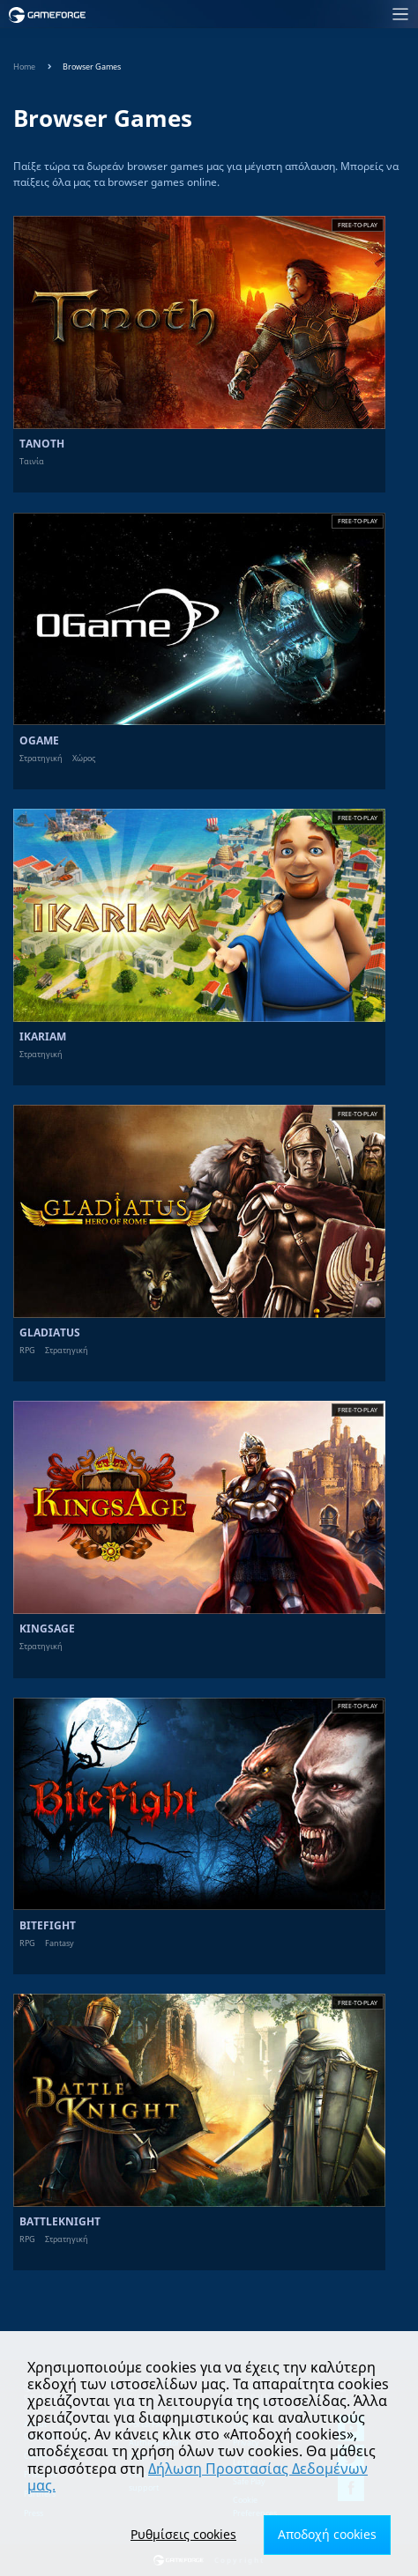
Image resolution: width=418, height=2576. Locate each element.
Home (24, 66)
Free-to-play (357, 225)
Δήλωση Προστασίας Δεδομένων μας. (197, 2477)
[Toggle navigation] (257, 14)
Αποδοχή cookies (327, 2534)
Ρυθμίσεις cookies (183, 2534)
